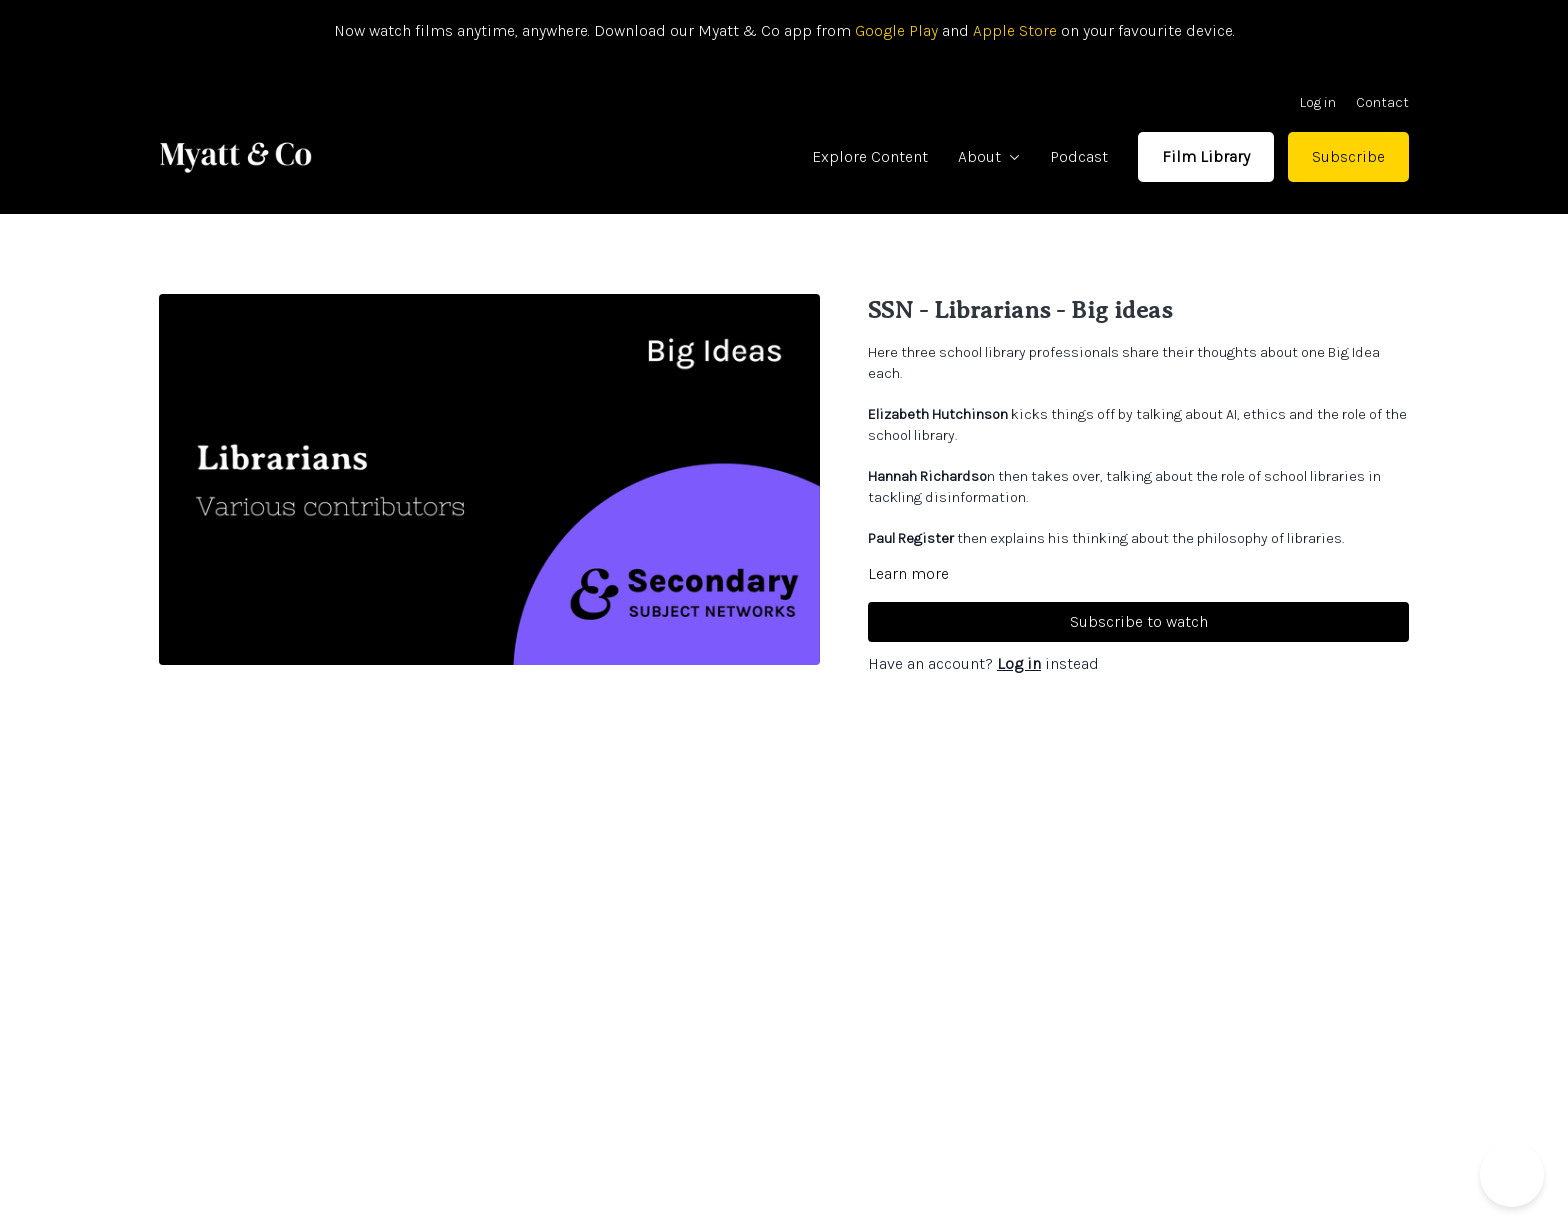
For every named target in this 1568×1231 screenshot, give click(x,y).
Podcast (1079, 156)
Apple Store (1015, 30)
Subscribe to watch (1139, 621)
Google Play (894, 30)
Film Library (1206, 156)
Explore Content (870, 156)
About (989, 156)
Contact (1382, 102)
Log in (1318, 102)
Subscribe (1348, 156)
